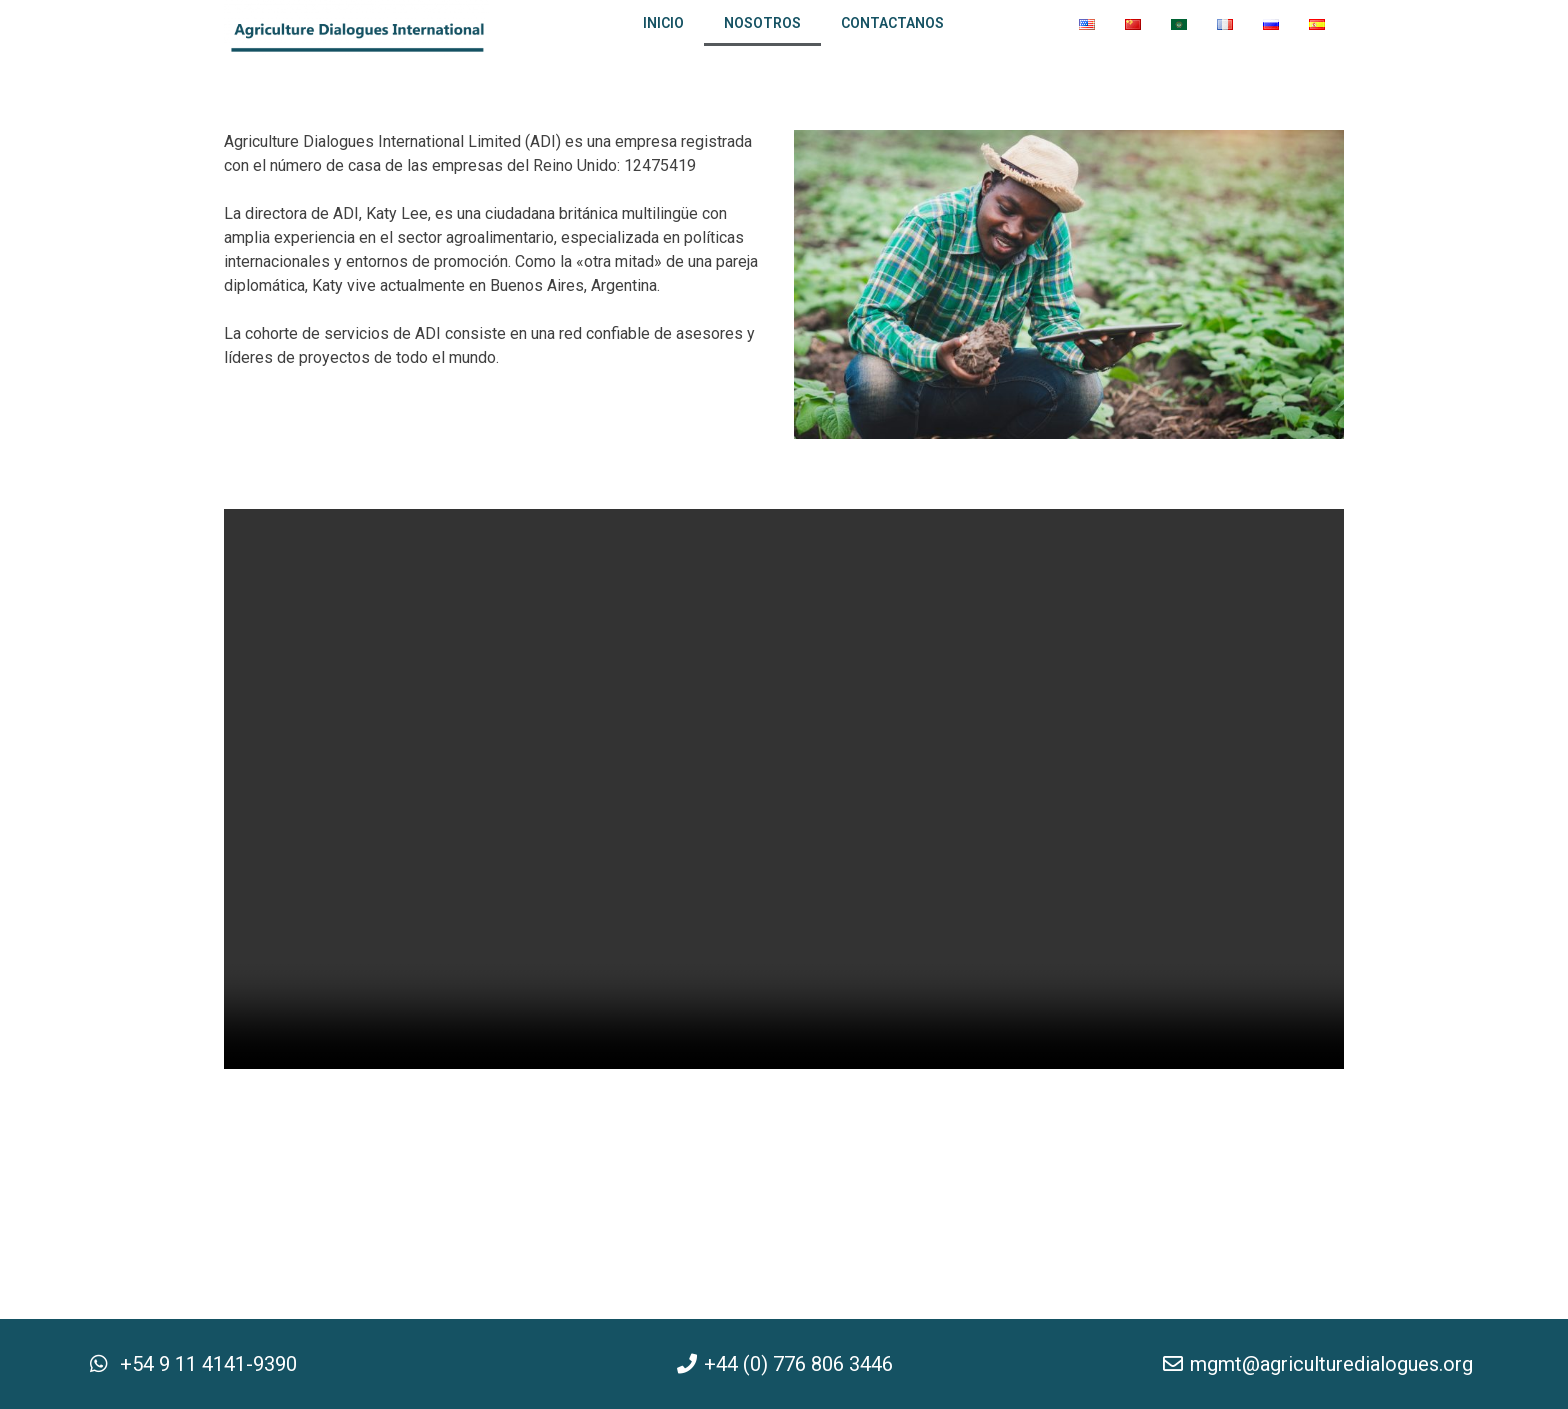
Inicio (663, 23)
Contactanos (892, 23)
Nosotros (762, 23)
